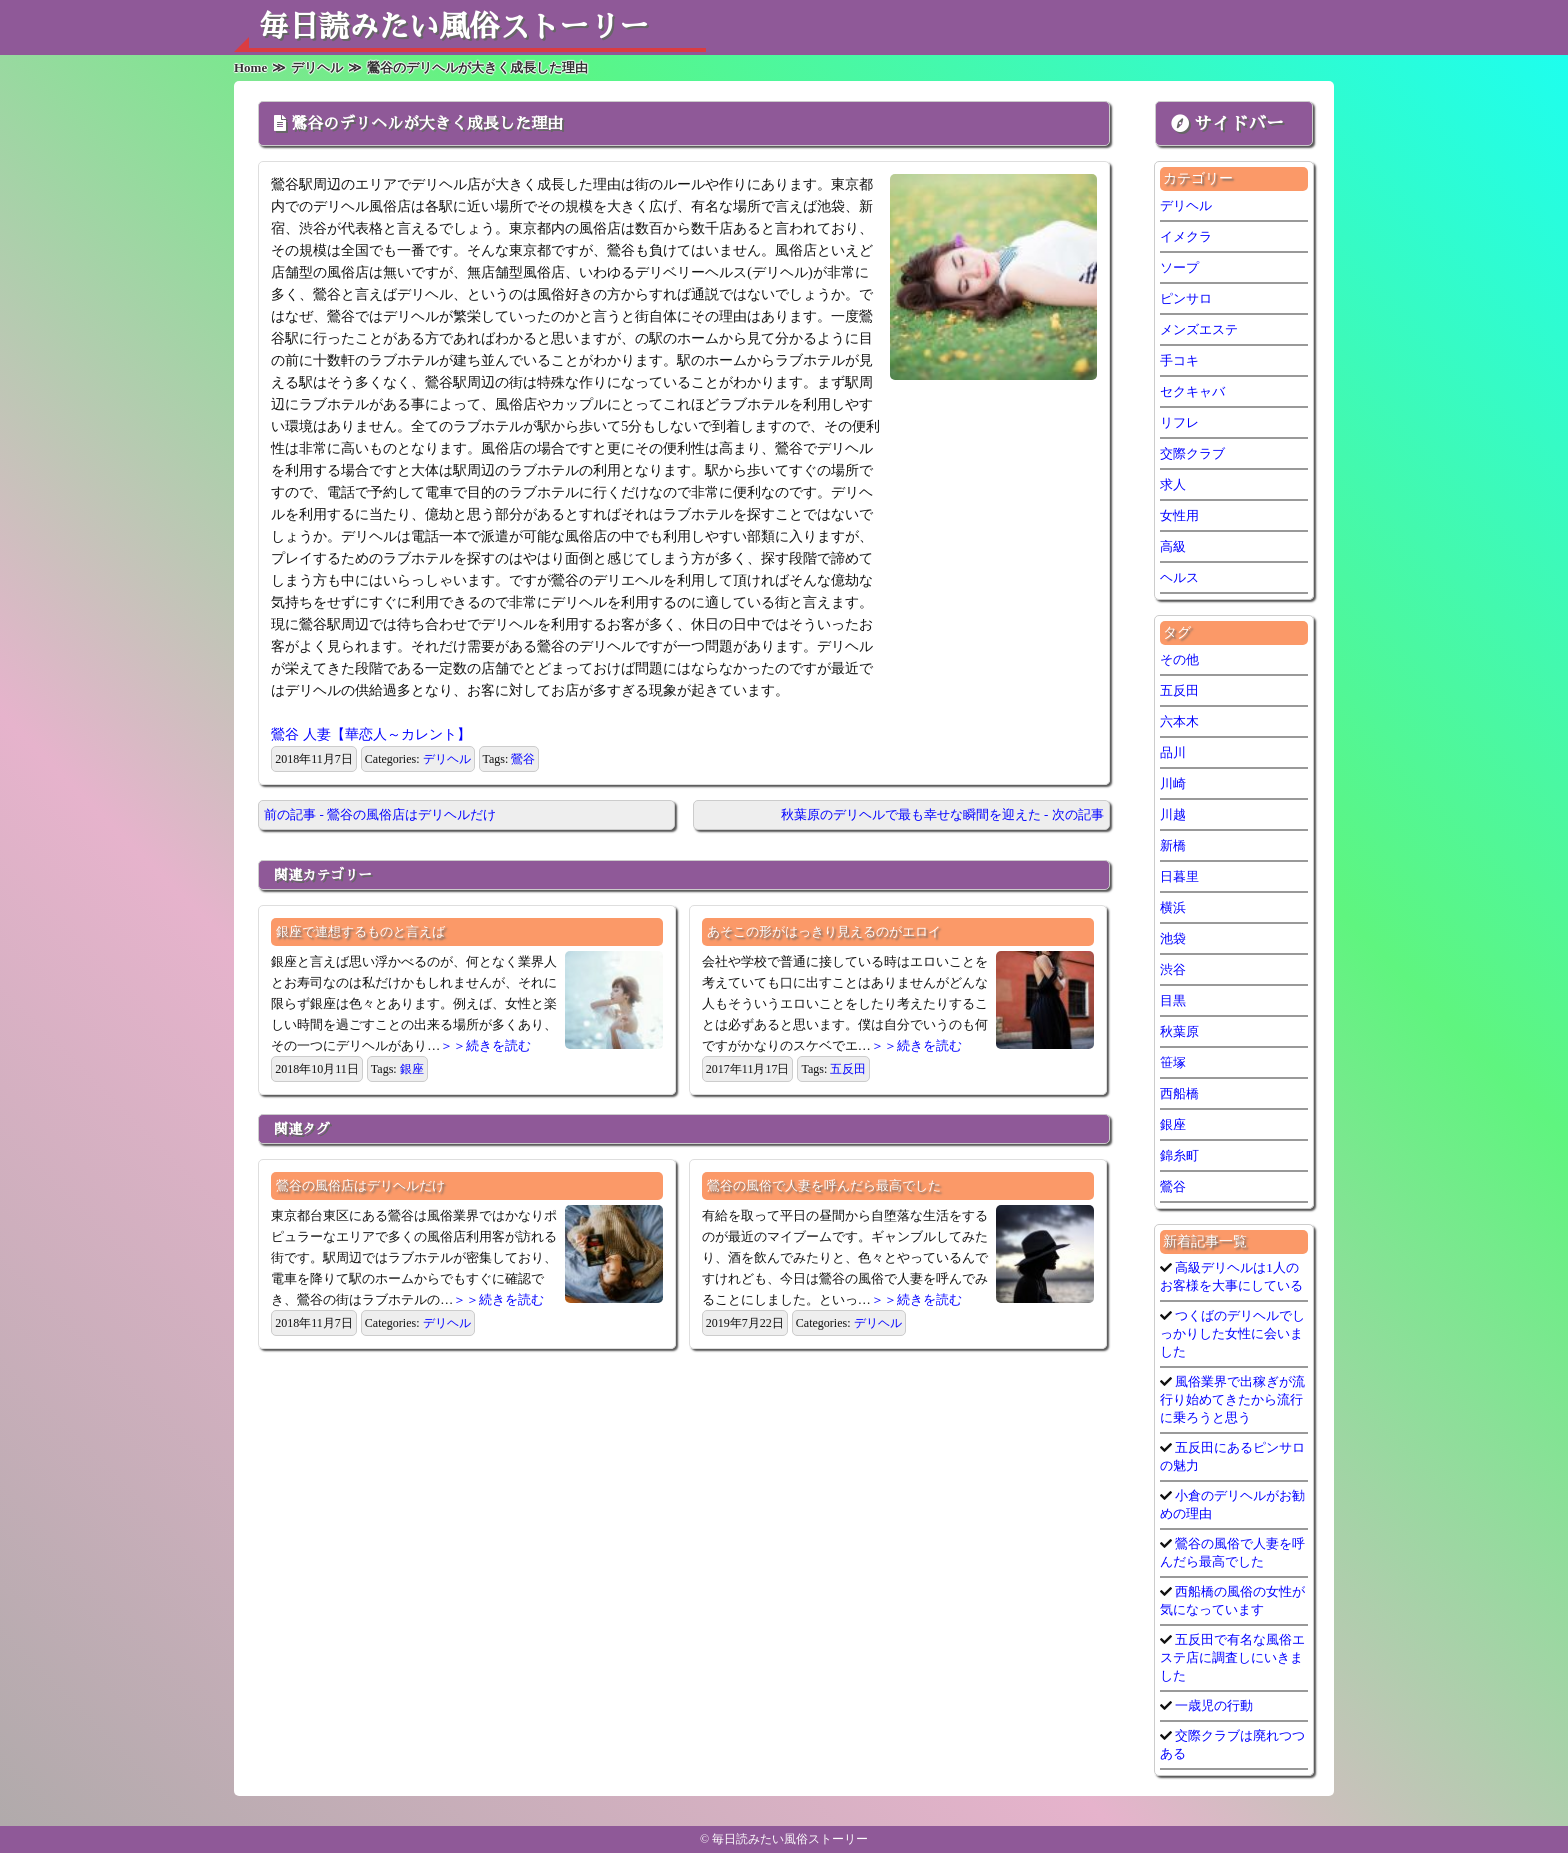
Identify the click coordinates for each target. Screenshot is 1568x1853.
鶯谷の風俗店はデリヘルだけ (360, 1185)
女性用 (1179, 515)
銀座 (412, 1069)
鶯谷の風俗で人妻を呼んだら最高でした (824, 1185)
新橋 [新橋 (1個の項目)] (1173, 845)
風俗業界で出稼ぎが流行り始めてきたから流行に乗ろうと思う (1232, 1399)
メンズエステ (1199, 329)
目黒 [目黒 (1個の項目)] (1173, 1000)
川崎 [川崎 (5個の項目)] (1173, 783)
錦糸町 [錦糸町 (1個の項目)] (1179, 1155)
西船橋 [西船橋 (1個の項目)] (1179, 1093)
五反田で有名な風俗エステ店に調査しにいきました (1232, 1657)
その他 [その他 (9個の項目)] (1179, 659)
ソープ (1179, 267)
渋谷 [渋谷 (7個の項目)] (1173, 969)
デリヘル (447, 759)
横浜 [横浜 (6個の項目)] (1173, 907)
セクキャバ (1192, 391)
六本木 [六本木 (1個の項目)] (1179, 721)
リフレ (1179, 422)
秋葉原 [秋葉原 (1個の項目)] (1179, 1031)
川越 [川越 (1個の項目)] (1173, 814)
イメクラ (1186, 236)
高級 (1173, 546)
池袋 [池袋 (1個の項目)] (1173, 938)
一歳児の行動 (1212, 1705)
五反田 (848, 1069)
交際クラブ (1192, 453)
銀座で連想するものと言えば (360, 931)
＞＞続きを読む (485, 1045)
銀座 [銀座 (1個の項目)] (1173, 1124)
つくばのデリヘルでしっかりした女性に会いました (1232, 1333)
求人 (1173, 484)
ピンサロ (1186, 298)
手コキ (1179, 360)
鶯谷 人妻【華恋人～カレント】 (371, 734)
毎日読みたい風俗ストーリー (454, 27)
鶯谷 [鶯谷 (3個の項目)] (1173, 1186)
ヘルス (1179, 577)
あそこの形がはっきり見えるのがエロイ (824, 931)
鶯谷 (523, 759)
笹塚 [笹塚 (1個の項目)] (1173, 1062)
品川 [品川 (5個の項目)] (1173, 752)
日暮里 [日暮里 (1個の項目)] (1179, 876)
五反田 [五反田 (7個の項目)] (1179, 690)
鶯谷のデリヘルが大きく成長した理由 (427, 124)
